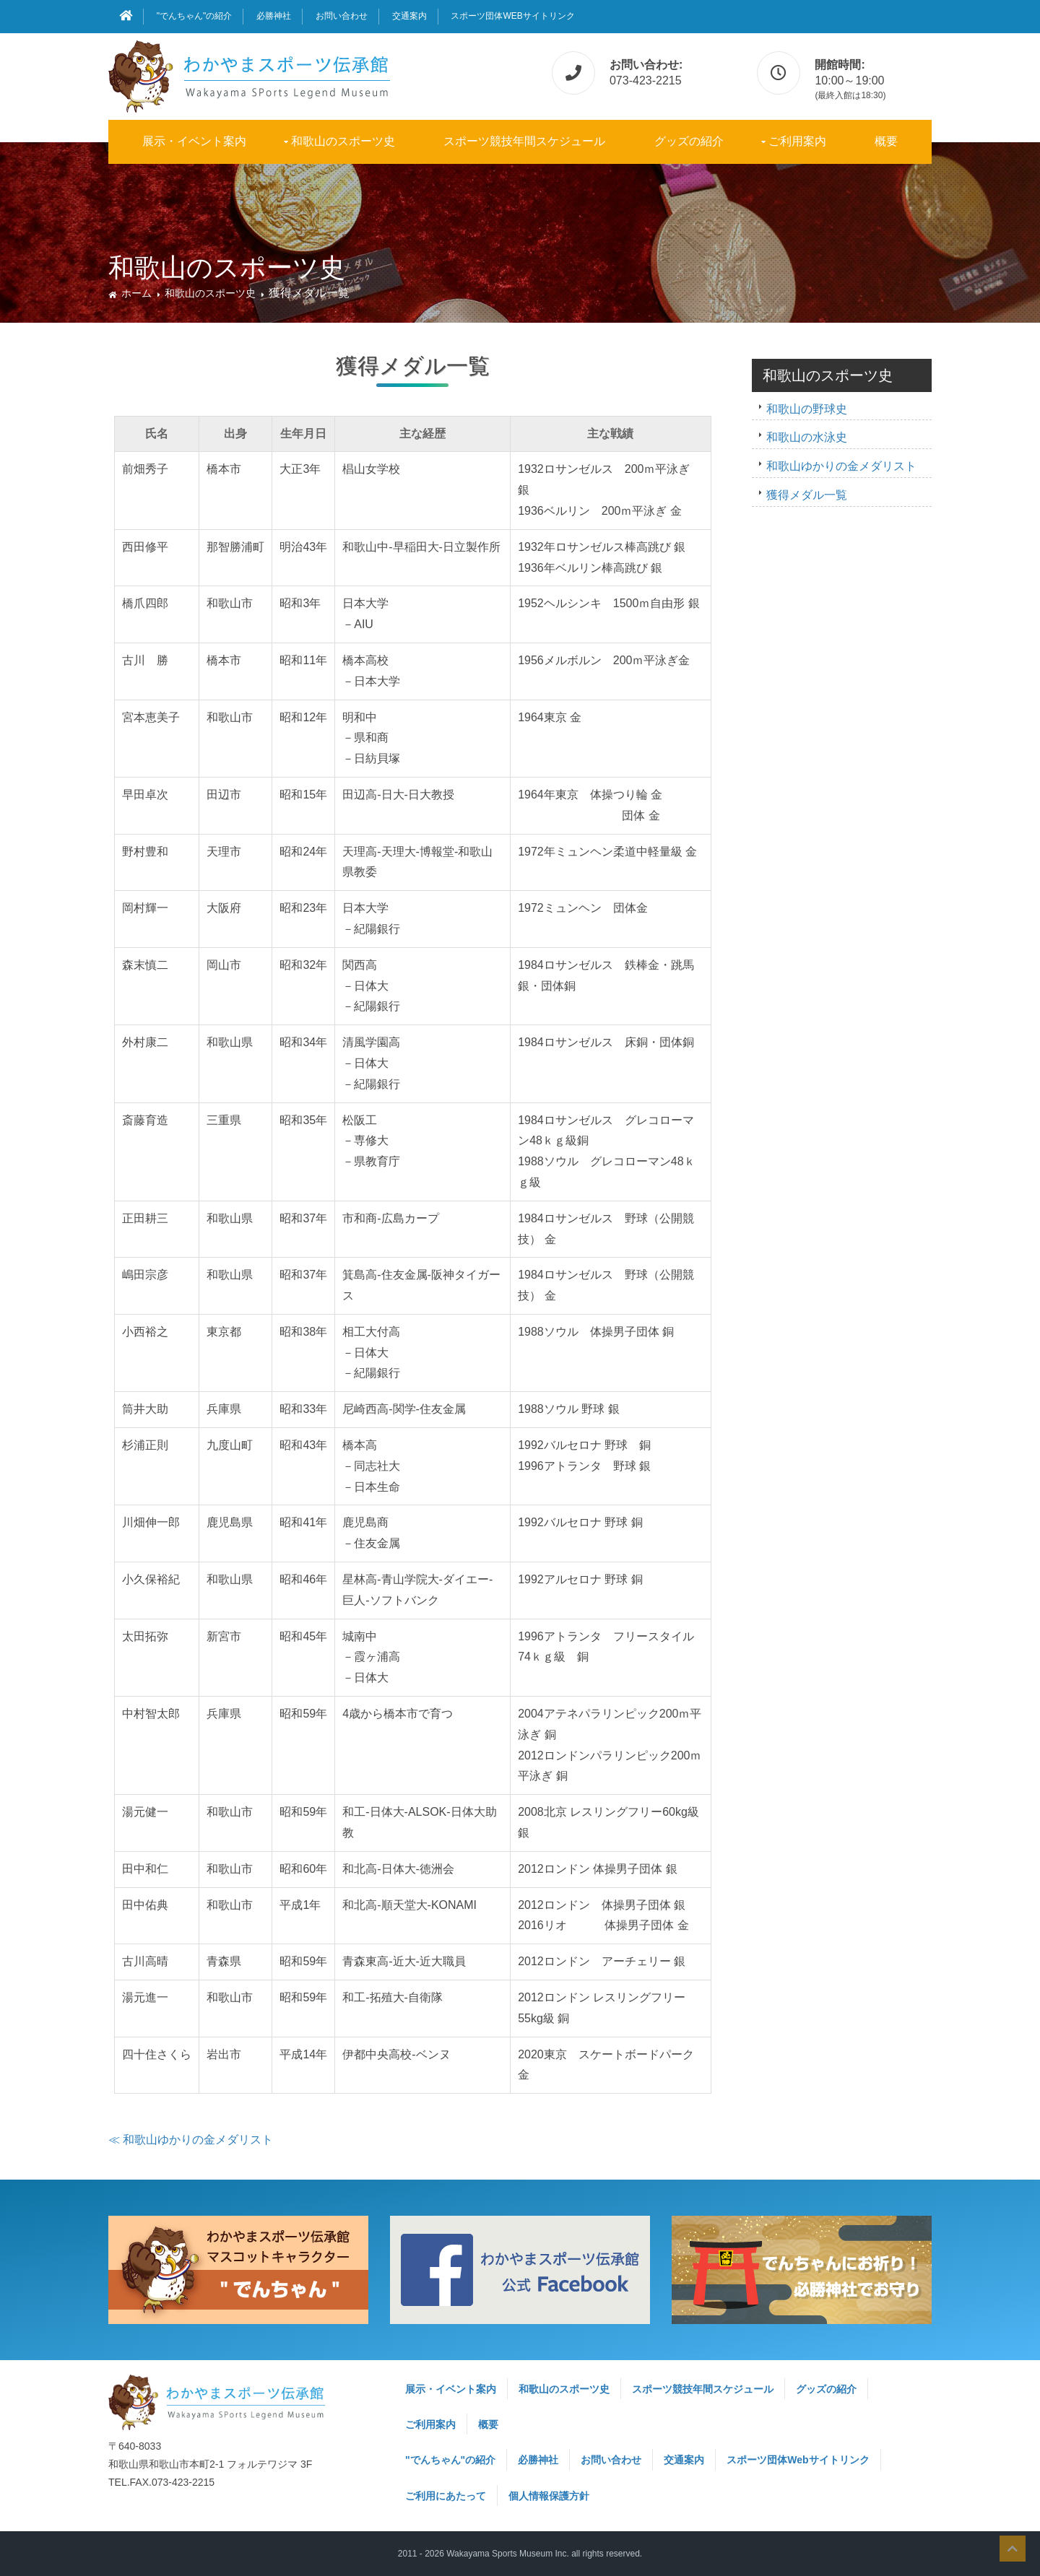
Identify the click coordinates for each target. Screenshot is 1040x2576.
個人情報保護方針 (548, 2496)
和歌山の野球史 (806, 409)
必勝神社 (273, 16)
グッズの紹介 (689, 141)
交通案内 (409, 16)
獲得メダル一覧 (806, 495)
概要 (886, 141)
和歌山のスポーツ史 (343, 141)
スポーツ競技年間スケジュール (524, 141)
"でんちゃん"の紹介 (195, 16)
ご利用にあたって (445, 2496)
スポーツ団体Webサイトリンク (512, 16)
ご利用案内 (797, 141)
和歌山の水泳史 (806, 437)
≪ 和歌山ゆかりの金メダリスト (190, 2139)
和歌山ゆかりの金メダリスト (841, 466)
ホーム (136, 293)
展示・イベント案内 (194, 141)
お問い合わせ (342, 16)
